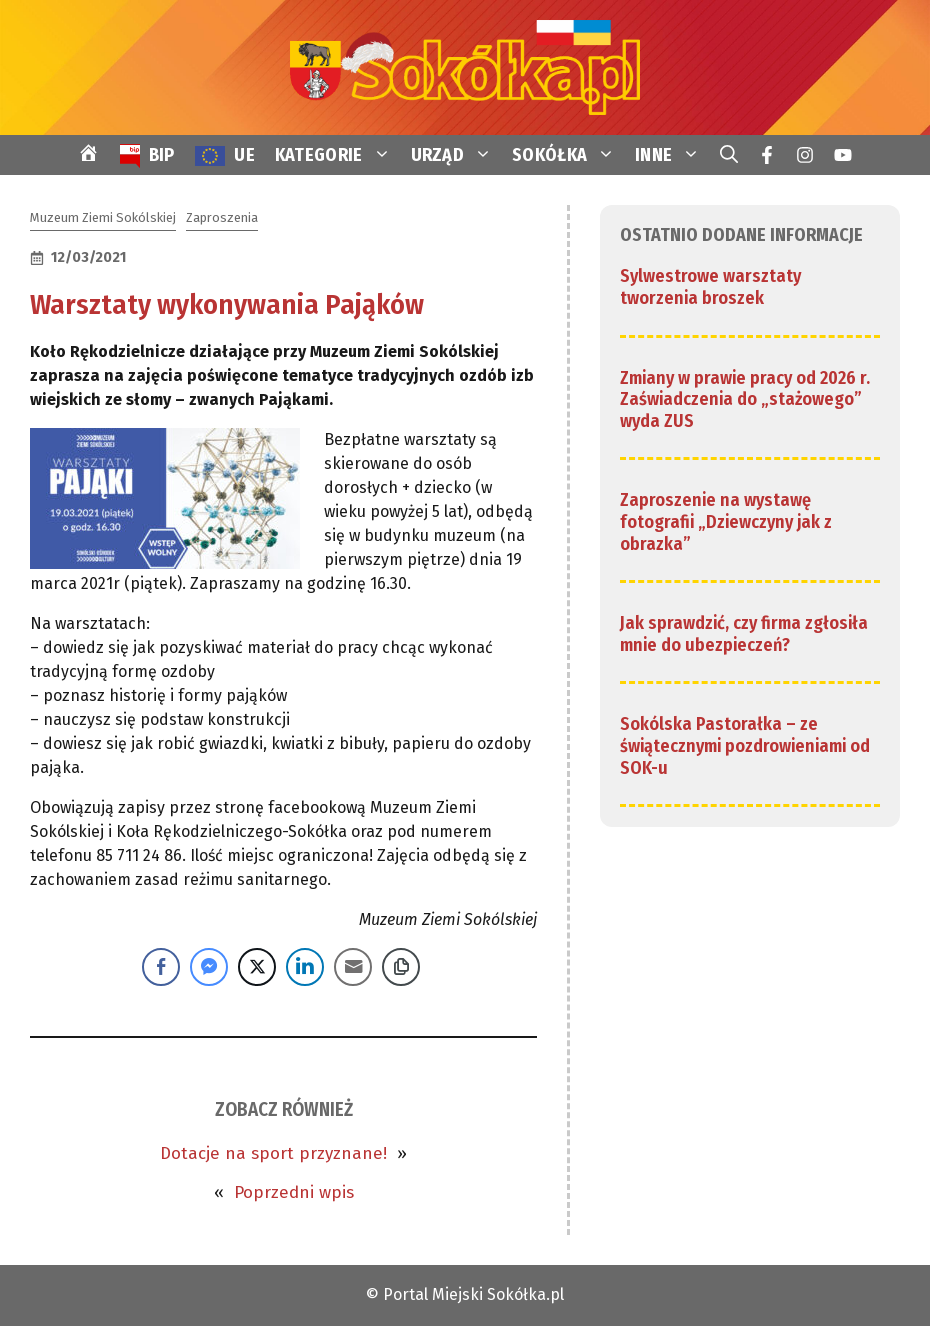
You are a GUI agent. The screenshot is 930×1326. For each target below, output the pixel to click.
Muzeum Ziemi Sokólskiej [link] (103, 217)
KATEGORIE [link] (338, 155)
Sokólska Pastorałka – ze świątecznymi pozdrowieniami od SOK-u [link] (745, 745)
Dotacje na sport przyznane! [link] (273, 1153)
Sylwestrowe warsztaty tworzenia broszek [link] (710, 287)
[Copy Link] (401, 967)
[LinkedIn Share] (305, 967)
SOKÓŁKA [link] (568, 155)
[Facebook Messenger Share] (209, 967)
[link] (465, 66)
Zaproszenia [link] (222, 217)
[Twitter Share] (257, 967)
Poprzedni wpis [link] (294, 1192)
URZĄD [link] (457, 155)
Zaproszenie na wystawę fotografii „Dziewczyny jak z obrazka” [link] (726, 521)
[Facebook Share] (161, 967)
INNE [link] (672, 155)
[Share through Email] (353, 967)
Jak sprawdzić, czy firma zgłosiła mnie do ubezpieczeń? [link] (744, 634)
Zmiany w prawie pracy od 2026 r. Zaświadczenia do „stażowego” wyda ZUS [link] (745, 399)
